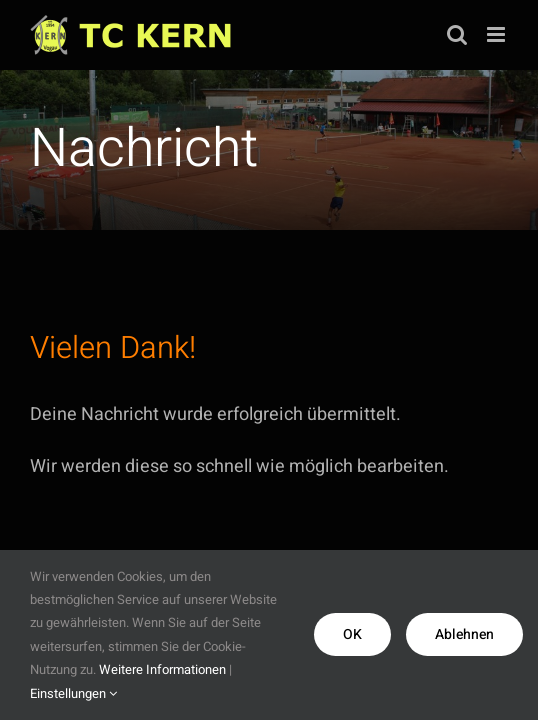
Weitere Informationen (162, 669)
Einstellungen (73, 693)
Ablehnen (464, 634)
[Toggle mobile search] (457, 34)
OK (352, 634)
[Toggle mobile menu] (497, 34)
